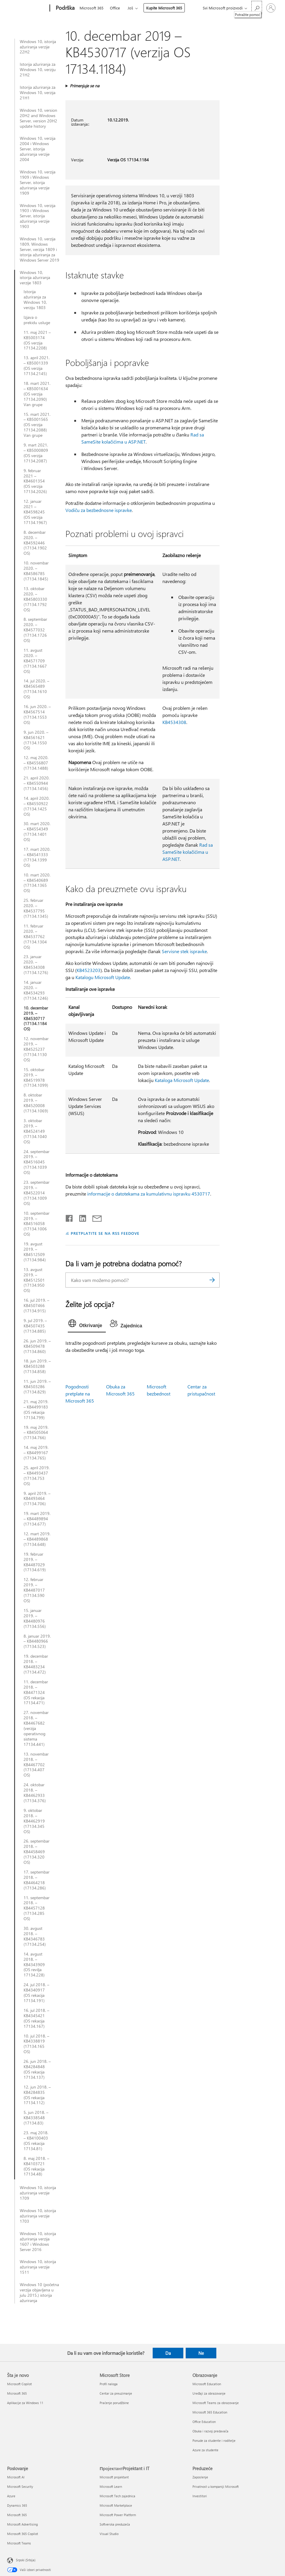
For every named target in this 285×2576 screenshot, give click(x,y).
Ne (201, 2353)
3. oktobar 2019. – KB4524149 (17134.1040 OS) (35, 1131)
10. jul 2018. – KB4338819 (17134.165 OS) (36, 2044)
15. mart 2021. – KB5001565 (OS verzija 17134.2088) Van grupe (37, 425)
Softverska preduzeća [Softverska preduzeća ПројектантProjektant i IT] (115, 2524)
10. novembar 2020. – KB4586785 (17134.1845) (36, 571)
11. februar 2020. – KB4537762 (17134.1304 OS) (35, 936)
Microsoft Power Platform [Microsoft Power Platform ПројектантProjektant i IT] (118, 2515)
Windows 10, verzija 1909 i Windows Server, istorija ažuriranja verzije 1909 (37, 182)
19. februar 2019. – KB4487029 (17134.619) (35, 1562)
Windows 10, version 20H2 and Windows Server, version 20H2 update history (38, 118)
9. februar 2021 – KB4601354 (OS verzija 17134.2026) (35, 481)
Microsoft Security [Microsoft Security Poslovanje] (20, 2486)
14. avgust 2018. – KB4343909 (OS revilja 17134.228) (34, 1964)
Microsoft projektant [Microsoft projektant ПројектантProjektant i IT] (114, 2477)
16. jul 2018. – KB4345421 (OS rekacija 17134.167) (36, 2018)
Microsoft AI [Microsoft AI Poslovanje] (15, 2477)
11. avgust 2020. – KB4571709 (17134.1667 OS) (35, 661)
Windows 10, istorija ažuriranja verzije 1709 (38, 2193)
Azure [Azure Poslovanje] (11, 2496)
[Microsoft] (27, 8)
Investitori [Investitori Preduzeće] (199, 2496)
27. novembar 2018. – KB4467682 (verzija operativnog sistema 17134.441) (36, 1728)
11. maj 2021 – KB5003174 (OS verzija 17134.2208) (37, 340)
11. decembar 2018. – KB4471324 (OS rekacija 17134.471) (36, 1692)
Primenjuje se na (84, 85)
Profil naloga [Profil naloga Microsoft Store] (109, 2384)
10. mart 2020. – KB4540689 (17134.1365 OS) (37, 883)
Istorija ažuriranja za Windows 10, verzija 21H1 (37, 93)
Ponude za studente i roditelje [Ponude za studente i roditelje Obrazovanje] (213, 2440)
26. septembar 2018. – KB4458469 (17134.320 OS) (37, 1851)
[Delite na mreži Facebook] (69, 1217)
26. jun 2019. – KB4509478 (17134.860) (37, 1346)
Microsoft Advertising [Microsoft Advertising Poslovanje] (22, 2524)
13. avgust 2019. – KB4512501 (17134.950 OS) (34, 1280)
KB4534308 (174, 722)
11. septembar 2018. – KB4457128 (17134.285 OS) (37, 1908)
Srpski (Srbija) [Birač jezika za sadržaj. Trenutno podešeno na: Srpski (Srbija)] (25, 2560)
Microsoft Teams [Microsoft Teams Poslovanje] (19, 2543)
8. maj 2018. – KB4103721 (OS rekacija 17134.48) (36, 2166)
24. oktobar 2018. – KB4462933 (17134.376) (35, 1792)
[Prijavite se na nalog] (271, 8)
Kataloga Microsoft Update (182, 1080)
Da (168, 2353)
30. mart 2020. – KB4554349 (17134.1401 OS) (37, 831)
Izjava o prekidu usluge (37, 320)
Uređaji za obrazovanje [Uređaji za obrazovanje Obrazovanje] (208, 2393)
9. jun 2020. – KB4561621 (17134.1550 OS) (36, 740)
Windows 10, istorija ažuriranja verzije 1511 (38, 2267)
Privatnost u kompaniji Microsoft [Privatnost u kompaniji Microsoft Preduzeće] (215, 2486)
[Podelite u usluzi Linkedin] (80, 1217)
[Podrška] (64, 8)
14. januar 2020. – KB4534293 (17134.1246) (36, 990)
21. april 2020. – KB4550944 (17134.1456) (37, 783)
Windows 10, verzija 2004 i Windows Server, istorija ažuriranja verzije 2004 (37, 149)
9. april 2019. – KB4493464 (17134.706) (37, 1499)
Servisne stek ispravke (184, 951)
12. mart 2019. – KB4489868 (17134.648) (37, 1539)
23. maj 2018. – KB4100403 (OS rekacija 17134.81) (36, 2140)
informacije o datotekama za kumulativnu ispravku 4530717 (148, 1194)
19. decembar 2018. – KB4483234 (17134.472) (36, 1664)
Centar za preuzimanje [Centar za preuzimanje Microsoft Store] (116, 2393)
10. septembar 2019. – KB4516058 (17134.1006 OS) (37, 1224)
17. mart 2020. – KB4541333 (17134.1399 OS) (37, 857)
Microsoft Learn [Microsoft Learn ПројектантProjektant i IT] (111, 2486)
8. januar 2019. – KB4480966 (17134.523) (37, 1641)
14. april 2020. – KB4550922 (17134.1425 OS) (37, 806)
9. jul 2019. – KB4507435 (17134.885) (35, 1326)
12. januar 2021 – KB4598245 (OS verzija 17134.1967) (35, 512)
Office (115, 7)
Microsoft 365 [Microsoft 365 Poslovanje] (17, 2515)
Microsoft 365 (91, 7)
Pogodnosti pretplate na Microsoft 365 (79, 1393)
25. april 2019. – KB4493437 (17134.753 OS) (37, 1475)
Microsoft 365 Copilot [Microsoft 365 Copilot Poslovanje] (22, 2533)
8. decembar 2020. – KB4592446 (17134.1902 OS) (35, 543)
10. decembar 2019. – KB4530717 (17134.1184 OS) (36, 1018)
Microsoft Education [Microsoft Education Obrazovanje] (206, 2384)
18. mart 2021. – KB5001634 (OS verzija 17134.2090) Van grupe (37, 394)
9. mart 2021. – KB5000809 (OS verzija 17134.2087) (36, 453)
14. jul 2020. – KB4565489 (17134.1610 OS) (36, 689)
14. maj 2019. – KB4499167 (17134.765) (36, 1453)
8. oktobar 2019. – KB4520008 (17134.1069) (36, 1103)
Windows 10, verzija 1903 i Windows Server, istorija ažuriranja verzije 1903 (37, 216)
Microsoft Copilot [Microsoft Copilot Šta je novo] (19, 2384)
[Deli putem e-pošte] (94, 1217)
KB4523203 (89, 970)
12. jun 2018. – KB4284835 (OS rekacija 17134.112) (37, 2095)
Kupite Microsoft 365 (164, 7)
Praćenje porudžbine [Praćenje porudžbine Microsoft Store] (114, 2403)
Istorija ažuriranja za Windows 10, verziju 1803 (35, 299)
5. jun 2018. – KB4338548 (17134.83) (36, 2118)
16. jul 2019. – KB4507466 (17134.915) (36, 1306)
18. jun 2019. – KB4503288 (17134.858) (37, 1366)
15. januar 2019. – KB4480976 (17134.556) (35, 1618)
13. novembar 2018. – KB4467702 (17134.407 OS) (36, 1764)
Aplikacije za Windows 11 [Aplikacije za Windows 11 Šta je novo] (25, 2403)
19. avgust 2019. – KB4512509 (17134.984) (35, 1251)
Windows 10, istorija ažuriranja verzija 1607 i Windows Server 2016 (38, 2241)
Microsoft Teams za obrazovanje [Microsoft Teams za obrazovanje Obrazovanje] (215, 2403)
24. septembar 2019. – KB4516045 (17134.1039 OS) (37, 1162)
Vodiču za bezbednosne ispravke (98, 510)
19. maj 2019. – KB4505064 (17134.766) (36, 1433)
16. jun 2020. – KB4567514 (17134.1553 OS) (37, 714)
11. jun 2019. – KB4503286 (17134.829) (37, 1387)
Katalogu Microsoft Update (102, 977)
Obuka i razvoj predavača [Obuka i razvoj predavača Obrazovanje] (210, 2431)
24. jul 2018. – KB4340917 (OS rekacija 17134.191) (36, 1992)
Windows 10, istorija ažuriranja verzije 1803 (35, 278)
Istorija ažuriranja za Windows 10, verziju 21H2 (38, 70)
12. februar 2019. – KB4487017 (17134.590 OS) (34, 1590)
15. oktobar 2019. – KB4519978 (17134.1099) (36, 1077)
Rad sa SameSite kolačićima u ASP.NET (187, 852)
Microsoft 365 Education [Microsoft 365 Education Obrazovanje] (209, 2412)
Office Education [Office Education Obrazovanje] (204, 2421)
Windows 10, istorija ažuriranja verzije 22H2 (38, 47)
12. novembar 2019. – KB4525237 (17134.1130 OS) (36, 1049)
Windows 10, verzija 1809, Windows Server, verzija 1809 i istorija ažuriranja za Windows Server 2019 (39, 249)
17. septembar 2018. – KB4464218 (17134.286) (37, 1880)
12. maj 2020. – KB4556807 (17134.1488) (36, 763)
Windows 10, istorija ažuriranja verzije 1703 (38, 2216)
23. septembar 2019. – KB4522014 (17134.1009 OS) (37, 1193)
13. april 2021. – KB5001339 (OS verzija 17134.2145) (37, 365)
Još (130, 7)
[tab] (87, 1324)
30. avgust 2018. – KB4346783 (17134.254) (35, 1936)
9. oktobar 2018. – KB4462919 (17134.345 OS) (34, 1821)
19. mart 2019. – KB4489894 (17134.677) (37, 1519)
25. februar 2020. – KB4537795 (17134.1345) (36, 908)
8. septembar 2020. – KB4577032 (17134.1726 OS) (35, 630)
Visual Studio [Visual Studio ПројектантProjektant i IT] (109, 2533)
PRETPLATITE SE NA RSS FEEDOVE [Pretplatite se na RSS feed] (105, 1233)
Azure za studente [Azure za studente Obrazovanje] (205, 2450)
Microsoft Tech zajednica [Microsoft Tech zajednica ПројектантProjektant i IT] (117, 2496)
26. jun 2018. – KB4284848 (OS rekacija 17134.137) (37, 2069)
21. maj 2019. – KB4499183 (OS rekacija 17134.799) (36, 1409)
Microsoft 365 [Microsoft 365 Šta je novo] (17, 2393)
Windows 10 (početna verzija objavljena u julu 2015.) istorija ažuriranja (39, 2292)
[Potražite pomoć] (256, 7)
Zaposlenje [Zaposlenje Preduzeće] (200, 2477)
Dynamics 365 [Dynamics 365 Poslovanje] (17, 2505)
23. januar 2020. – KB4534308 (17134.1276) (36, 964)
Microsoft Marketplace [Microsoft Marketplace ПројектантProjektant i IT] (116, 2505)
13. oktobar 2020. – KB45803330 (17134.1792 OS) (35, 599)
